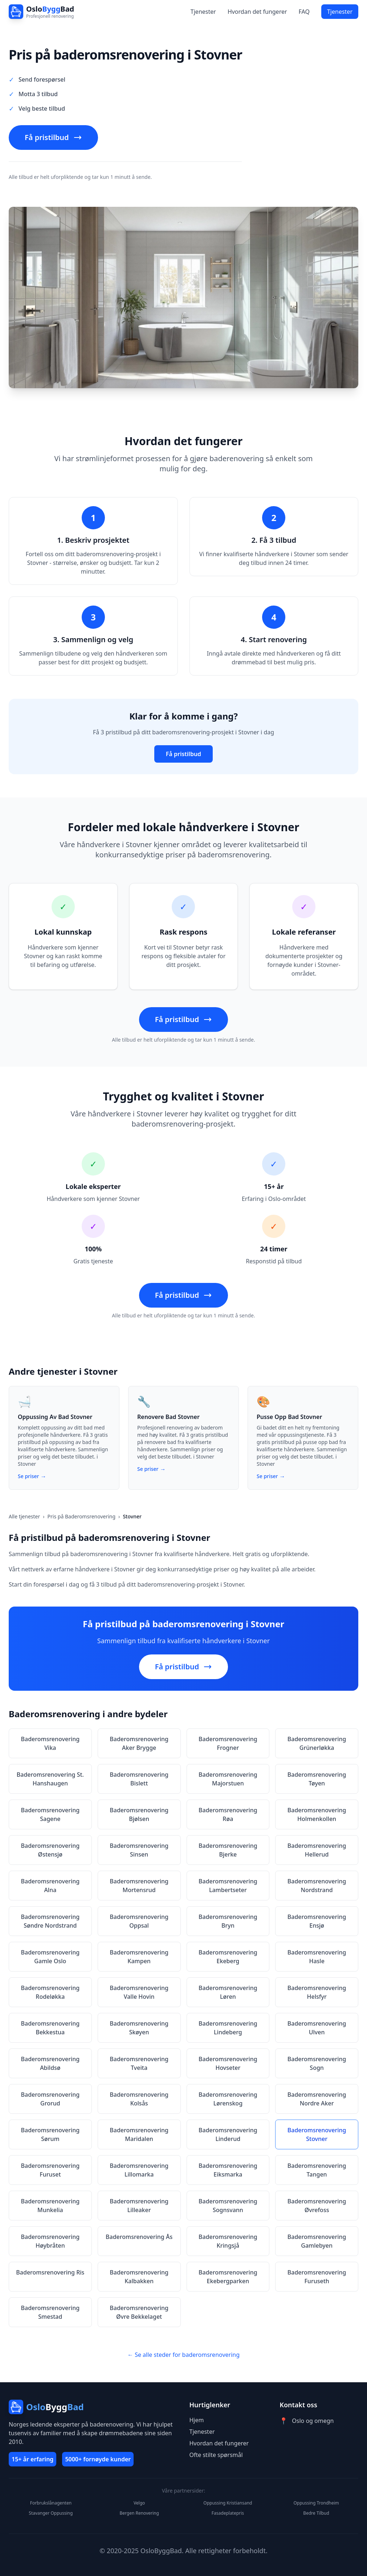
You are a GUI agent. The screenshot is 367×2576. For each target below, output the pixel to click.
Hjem (196, 2420)
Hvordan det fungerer (257, 12)
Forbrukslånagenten (51, 2503)
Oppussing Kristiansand (227, 2503)
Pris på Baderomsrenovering (81, 1516)
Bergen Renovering (139, 2513)
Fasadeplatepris (228, 2513)
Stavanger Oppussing (51, 2513)
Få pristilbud (53, 137)
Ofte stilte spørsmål (216, 2455)
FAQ (304, 12)
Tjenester (203, 12)
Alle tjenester (24, 1516)
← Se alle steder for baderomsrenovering (183, 2355)
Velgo (139, 2503)
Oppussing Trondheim (316, 2503)
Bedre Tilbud (316, 2513)
